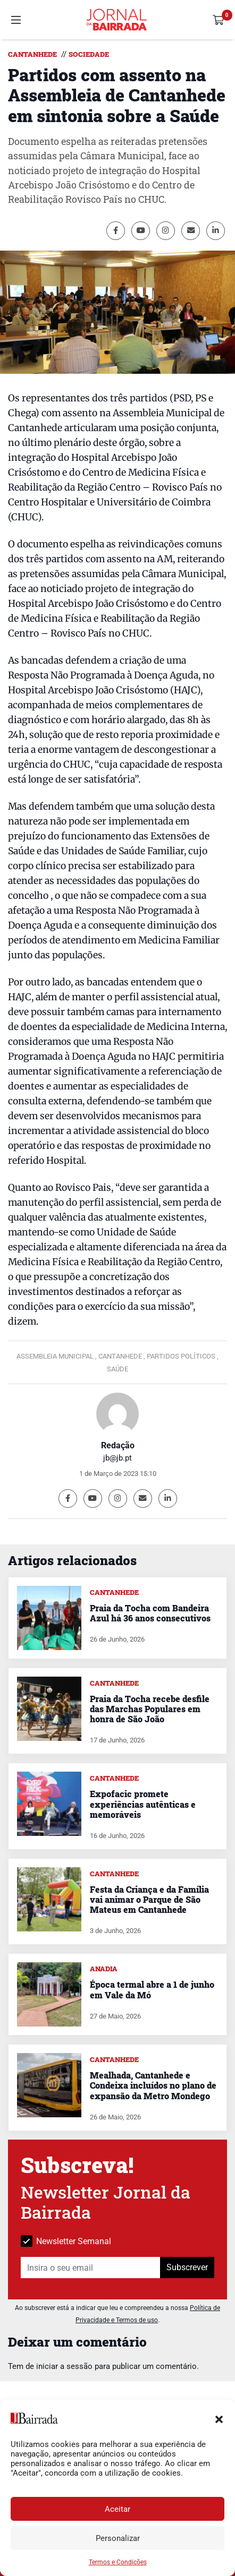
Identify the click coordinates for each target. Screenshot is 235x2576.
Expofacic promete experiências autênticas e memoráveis (143, 1803)
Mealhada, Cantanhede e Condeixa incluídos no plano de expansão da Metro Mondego (153, 2085)
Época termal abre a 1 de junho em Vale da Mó (152, 1989)
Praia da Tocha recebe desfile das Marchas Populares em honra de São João (149, 1708)
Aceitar (117, 2509)
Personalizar (118, 2538)
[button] (219, 2418)
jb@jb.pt (117, 1458)
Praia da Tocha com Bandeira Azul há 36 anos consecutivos (150, 1613)
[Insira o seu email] (91, 2267)
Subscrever (187, 2267)
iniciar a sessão (64, 2366)
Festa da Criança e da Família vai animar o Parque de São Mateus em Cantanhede (149, 1899)
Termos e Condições (118, 2562)
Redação (118, 1445)
